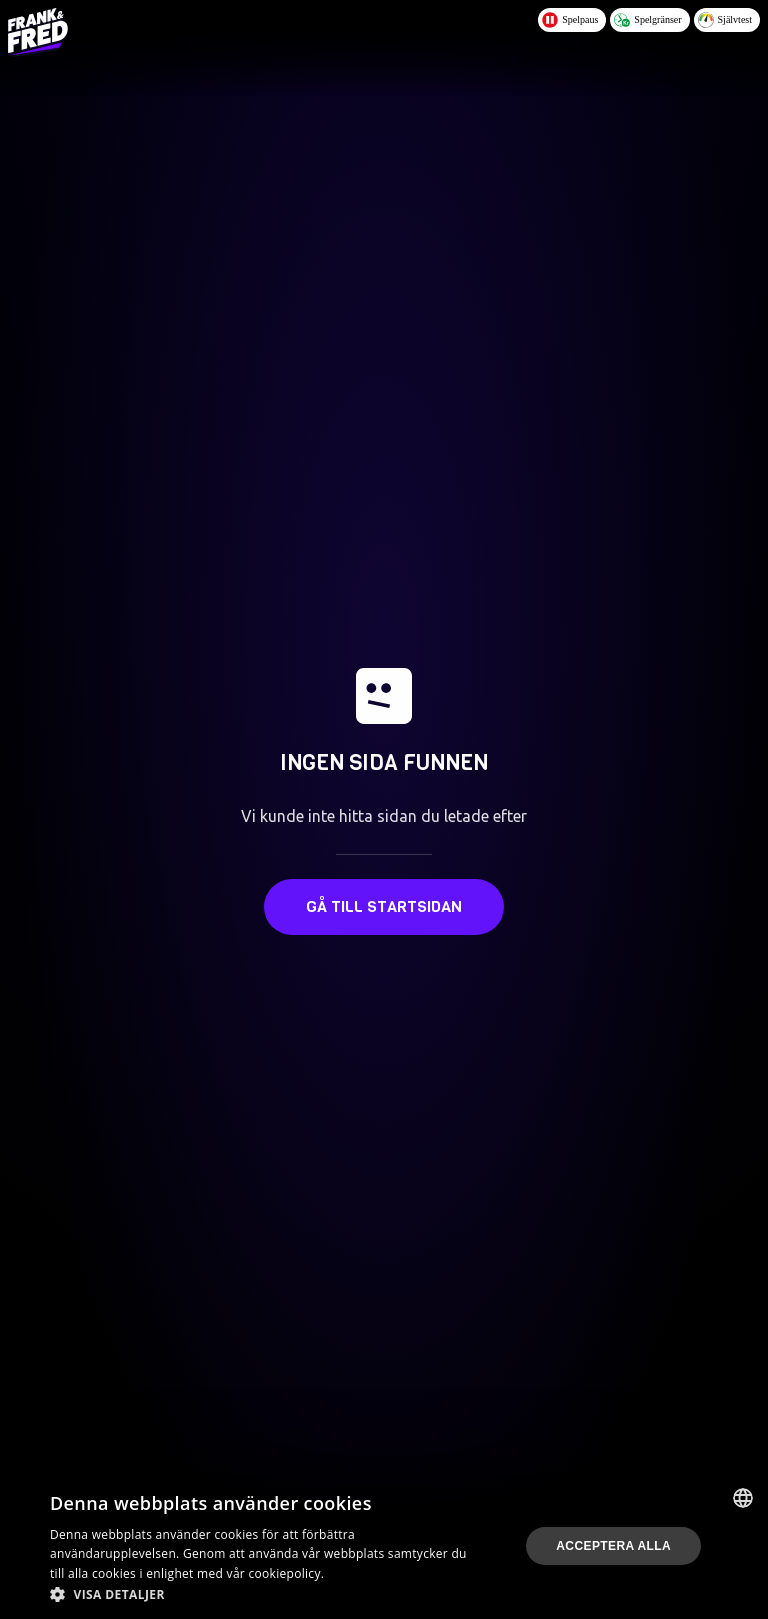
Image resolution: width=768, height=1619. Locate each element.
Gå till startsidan (384, 906)
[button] (264, 1594)
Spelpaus (570, 20)
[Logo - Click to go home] (38, 32)
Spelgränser (647, 20)
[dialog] (384, 1546)
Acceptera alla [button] (613, 1546)
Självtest (725, 20)
